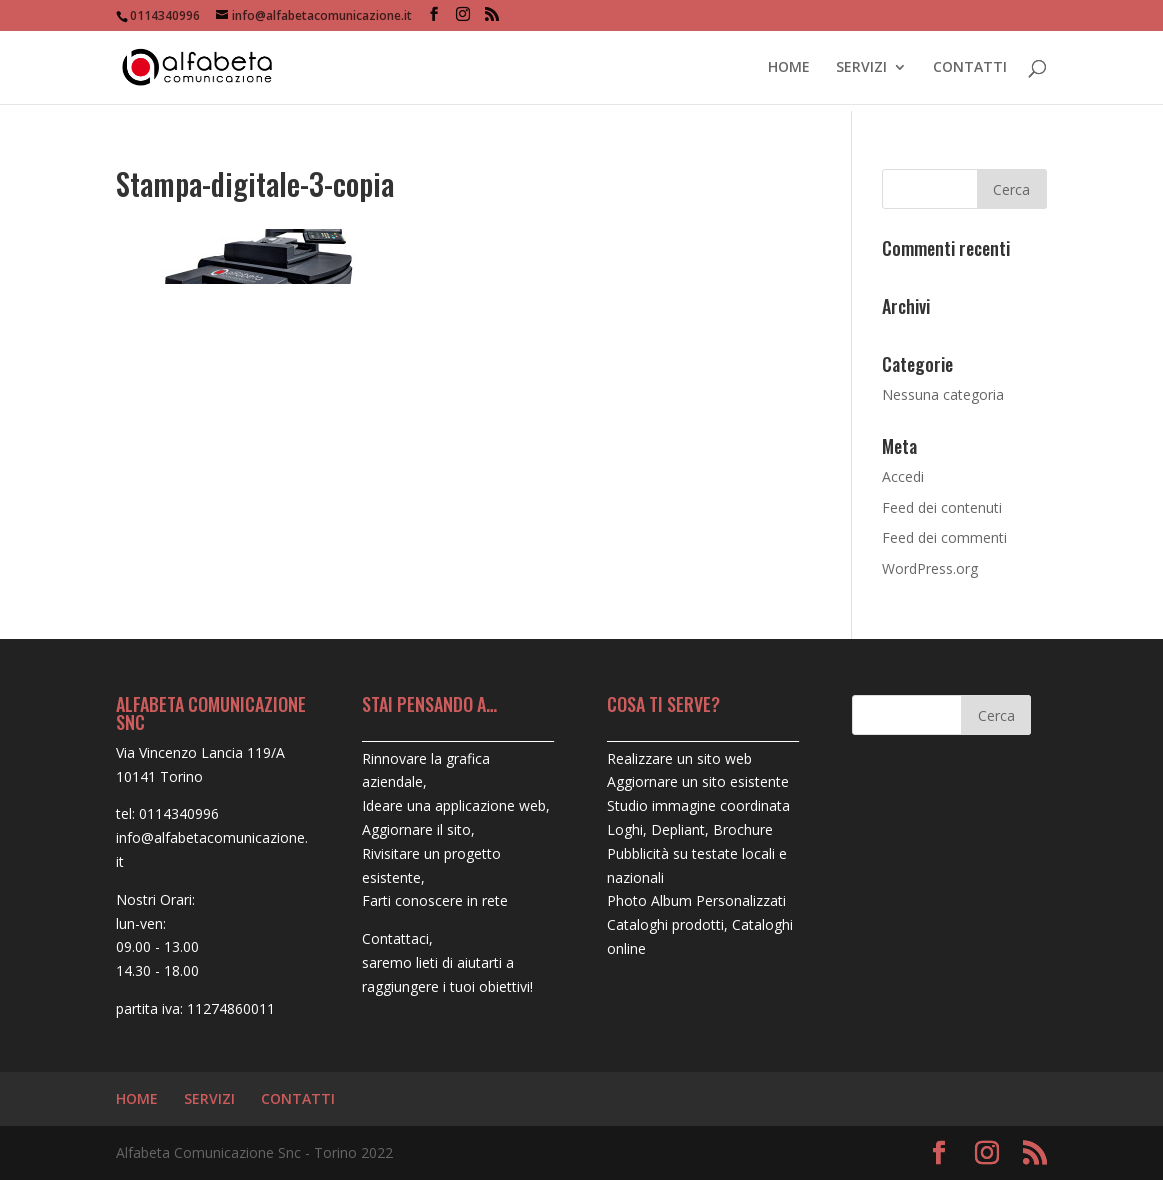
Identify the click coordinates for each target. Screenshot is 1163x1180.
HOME (789, 68)
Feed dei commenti (944, 537)
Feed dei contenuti (942, 507)
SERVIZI (861, 68)
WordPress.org (930, 568)
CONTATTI (970, 68)
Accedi (903, 476)
